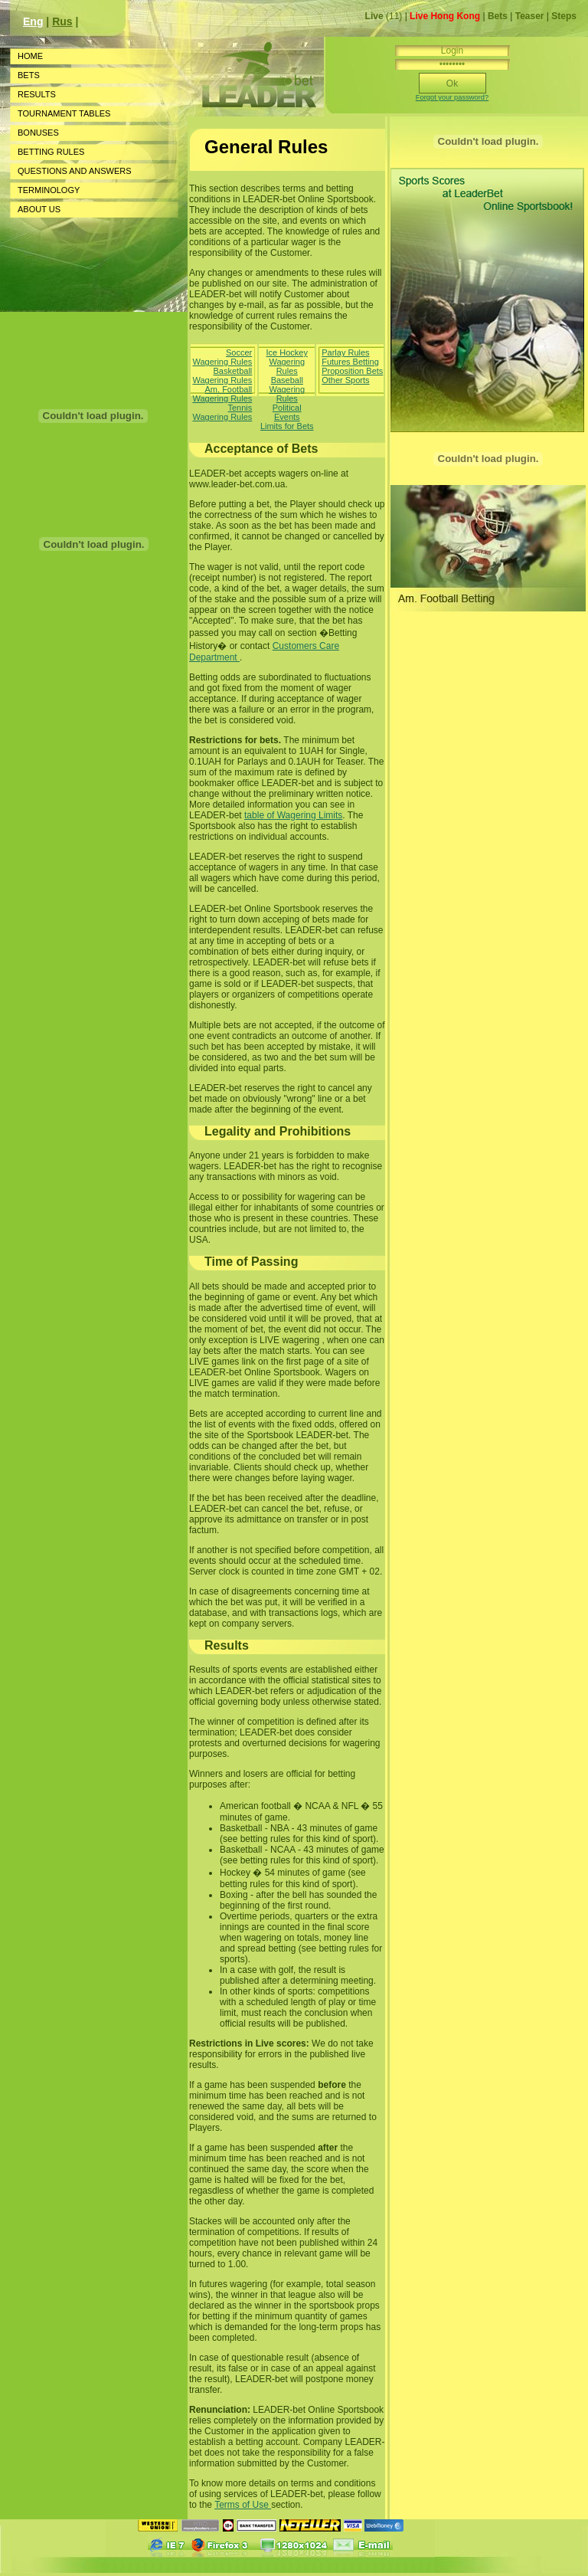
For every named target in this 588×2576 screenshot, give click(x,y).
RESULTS (37, 94)
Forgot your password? (452, 97)
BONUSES (38, 132)
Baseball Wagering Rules (287, 389)
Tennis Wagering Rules (222, 412)
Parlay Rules (345, 352)
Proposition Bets (352, 370)
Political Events (287, 412)
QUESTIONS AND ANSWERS (75, 170)
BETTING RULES (51, 151)
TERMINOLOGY (49, 190)
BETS (29, 75)
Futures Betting (350, 361)
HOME (30, 56)
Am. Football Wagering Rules (222, 394)
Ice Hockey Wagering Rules (287, 361)
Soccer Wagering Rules (222, 357)
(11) (385, 16)
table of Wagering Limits (293, 815)
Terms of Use (242, 2504)
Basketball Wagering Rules (222, 375)
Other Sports (345, 380)
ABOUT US (39, 209)
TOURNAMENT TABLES (64, 113)
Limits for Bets (287, 426)
